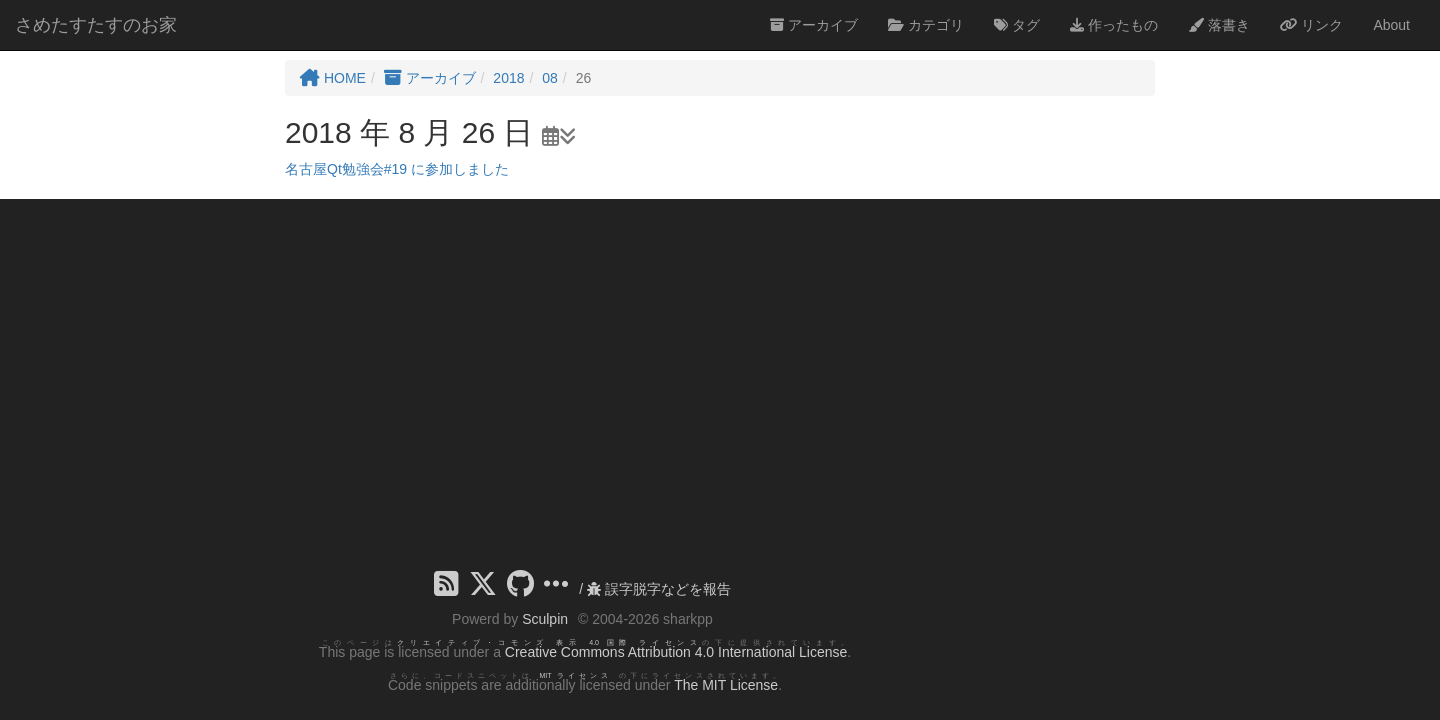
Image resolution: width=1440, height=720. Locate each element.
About (1391, 25)
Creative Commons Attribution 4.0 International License (676, 652)
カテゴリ (926, 25)
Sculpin (545, 619)
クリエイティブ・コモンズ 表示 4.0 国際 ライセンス (549, 642)
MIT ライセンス (575, 675)
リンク (1312, 25)
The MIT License (726, 685)
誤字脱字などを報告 (659, 589)
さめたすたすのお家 (96, 25)
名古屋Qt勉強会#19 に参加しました (397, 169)
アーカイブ (814, 25)
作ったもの (1114, 25)
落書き (1219, 25)
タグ (1017, 25)
